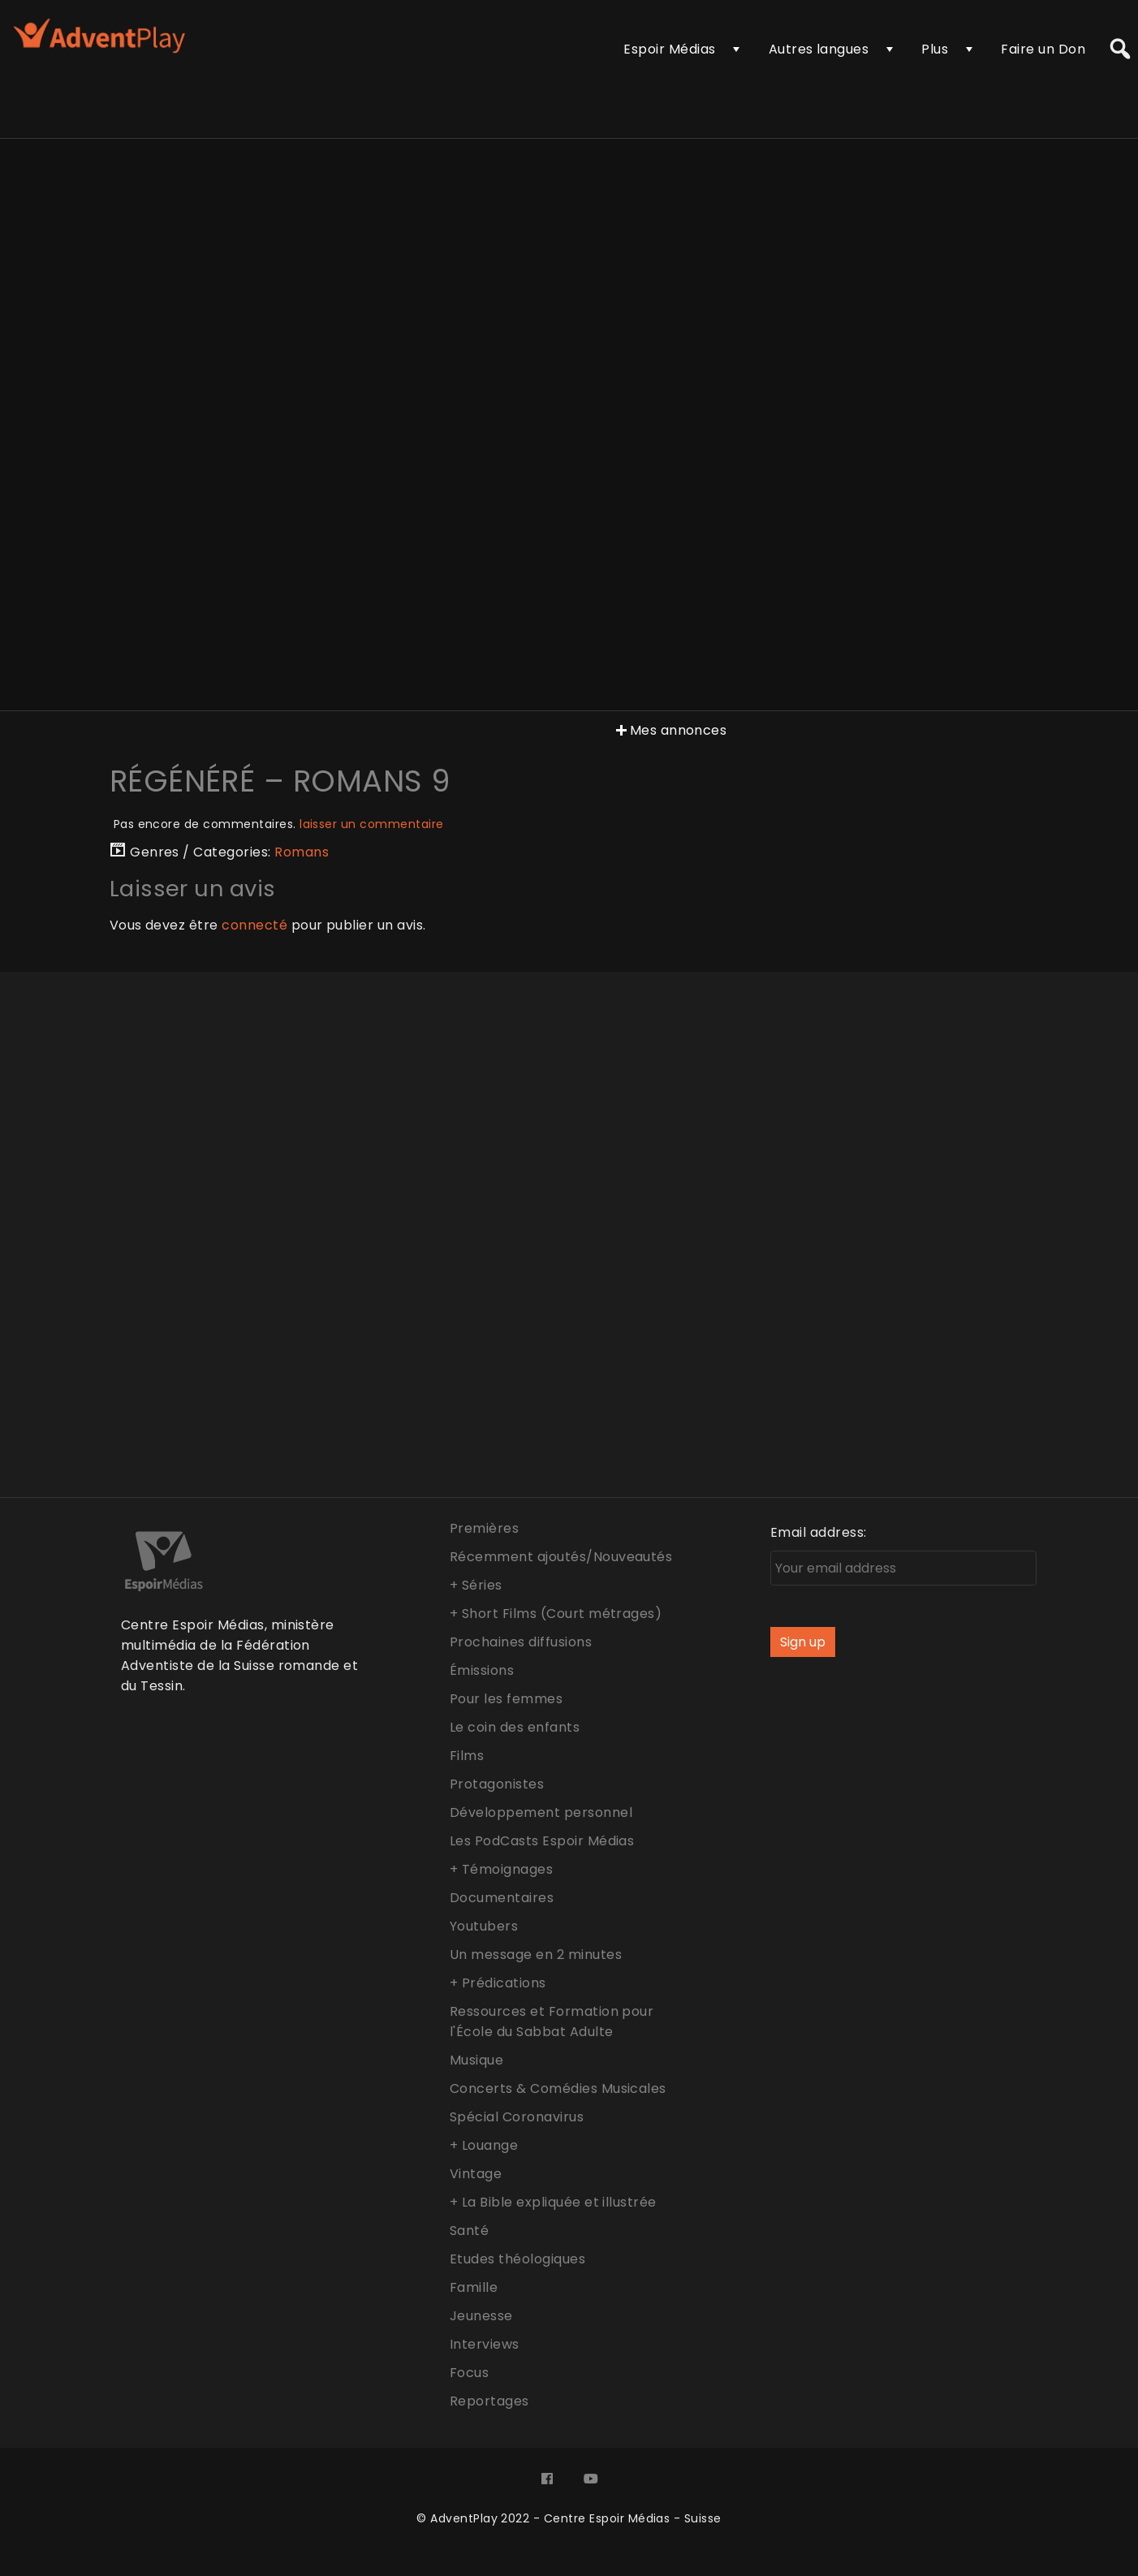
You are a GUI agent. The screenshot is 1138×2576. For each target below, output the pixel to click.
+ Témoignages (501, 1869)
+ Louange (484, 2145)
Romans (301, 852)
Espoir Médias (669, 49)
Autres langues (819, 49)
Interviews (484, 2344)
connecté (254, 925)
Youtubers (484, 1926)
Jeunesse (481, 2315)
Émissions (482, 1670)
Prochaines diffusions (521, 1642)
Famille (474, 2287)
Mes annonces (669, 730)
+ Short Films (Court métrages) (556, 1613)
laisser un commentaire (372, 824)
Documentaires (502, 1897)
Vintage (476, 2173)
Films (467, 1755)
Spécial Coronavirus (517, 2117)
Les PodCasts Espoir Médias (542, 1841)
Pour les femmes (506, 1698)
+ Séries (476, 1585)
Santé (469, 2230)
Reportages (489, 2401)
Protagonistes (497, 1784)
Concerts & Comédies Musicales (558, 2088)
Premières (484, 1528)
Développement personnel (541, 1812)
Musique (476, 2060)
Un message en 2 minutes (536, 1954)
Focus (469, 2372)
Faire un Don (1043, 49)
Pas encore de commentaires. (279, 824)
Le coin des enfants (515, 1727)
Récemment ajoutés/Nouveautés (561, 1556)
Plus (934, 49)
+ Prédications (498, 1983)
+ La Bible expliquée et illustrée (553, 2202)
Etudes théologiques (517, 2259)
